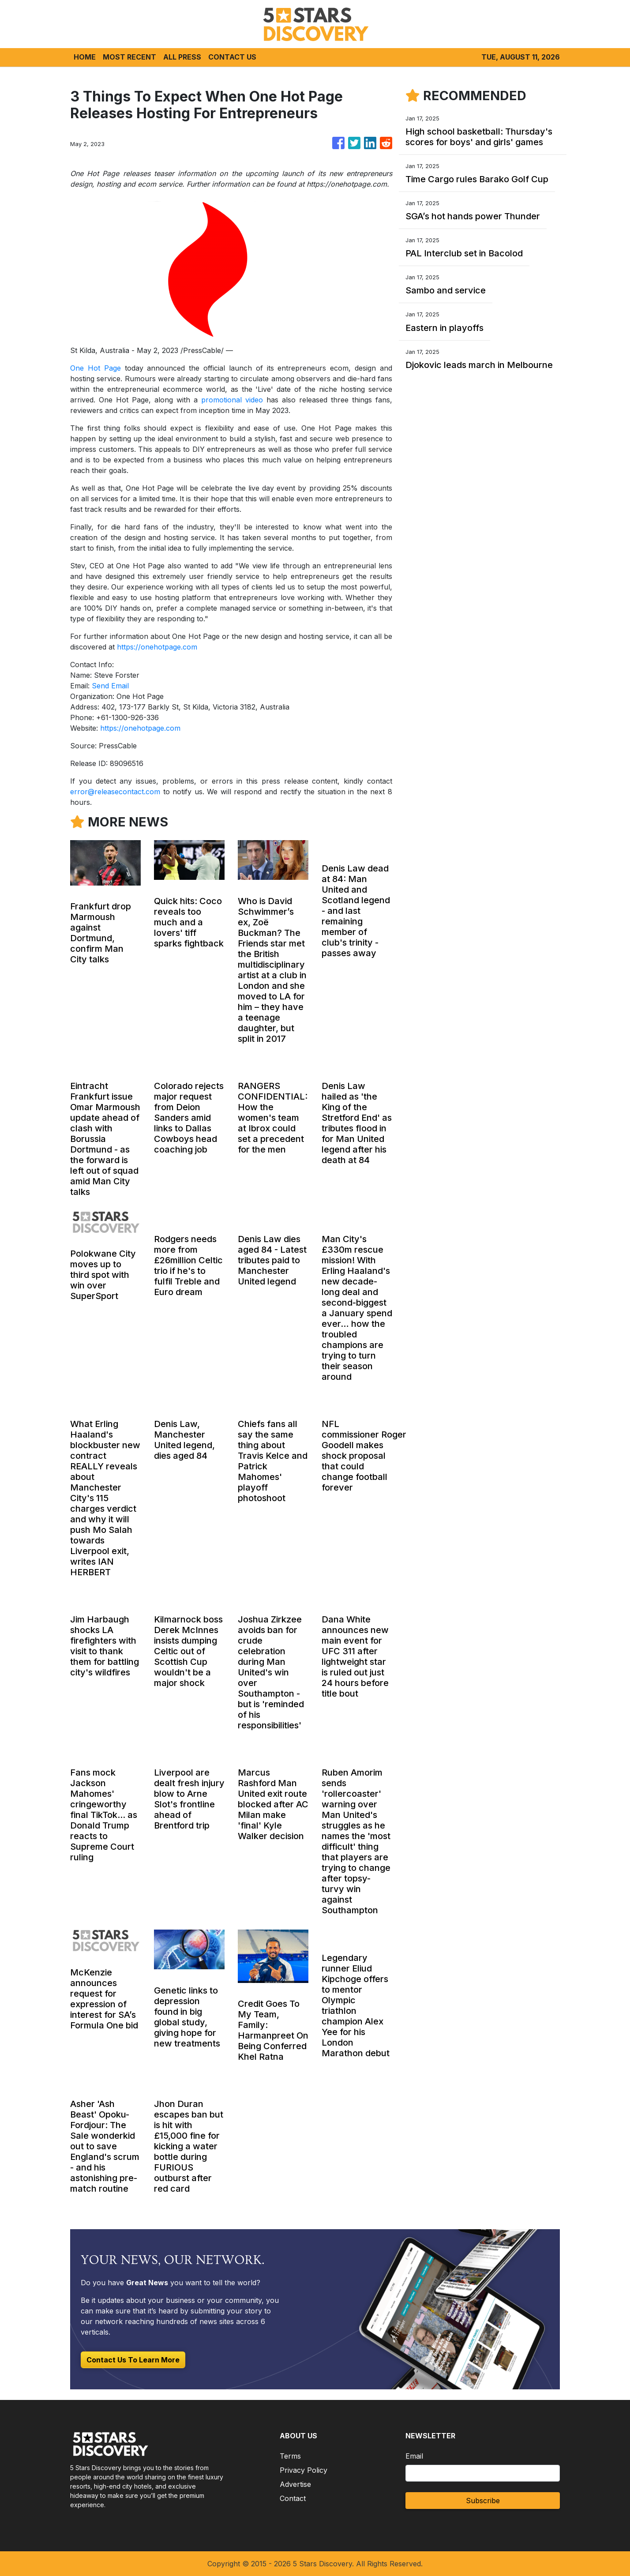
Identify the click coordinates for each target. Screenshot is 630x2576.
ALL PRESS (182, 57)
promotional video (232, 399)
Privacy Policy (303, 2470)
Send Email (110, 685)
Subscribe (483, 2500)
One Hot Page (95, 368)
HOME (85, 57)
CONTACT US (232, 57)
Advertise (295, 2484)
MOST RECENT (129, 57)
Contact (293, 2498)
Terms (290, 2456)
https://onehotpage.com (157, 646)
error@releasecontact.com (115, 791)
